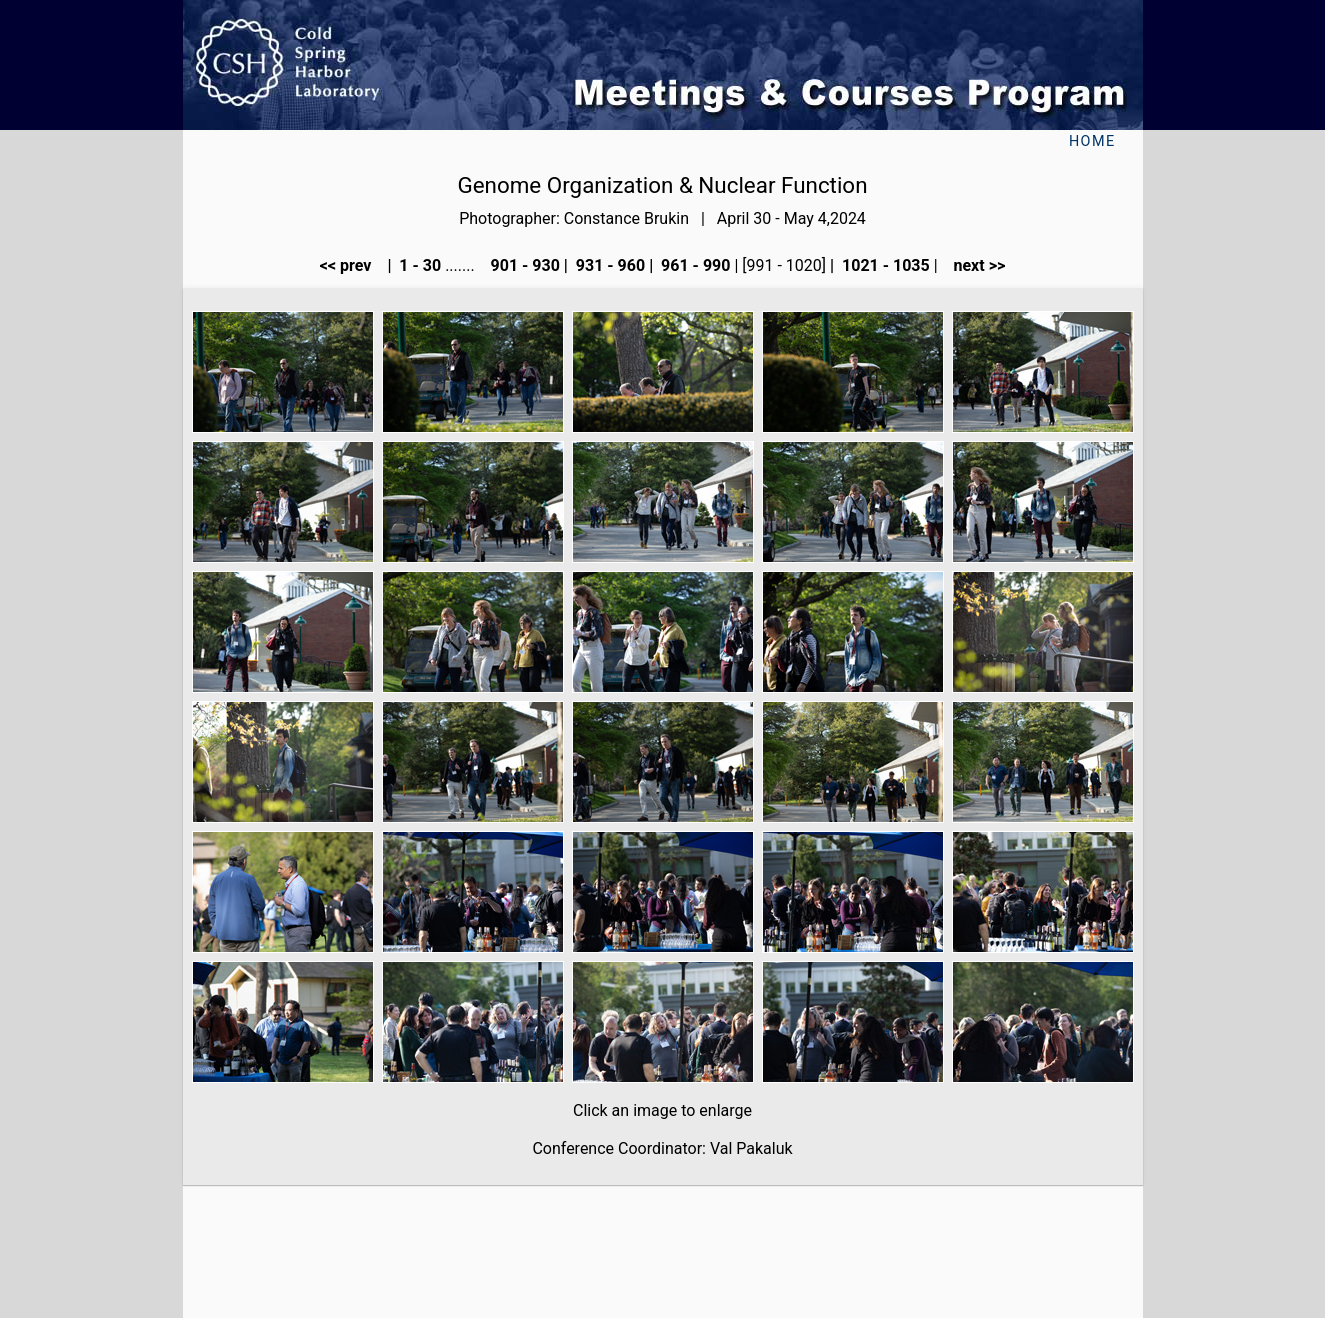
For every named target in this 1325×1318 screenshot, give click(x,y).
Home (1092, 141)
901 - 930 (523, 265)
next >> (974, 265)
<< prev (352, 265)
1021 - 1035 (884, 265)
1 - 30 (418, 265)
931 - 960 (608, 265)
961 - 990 (693, 265)
